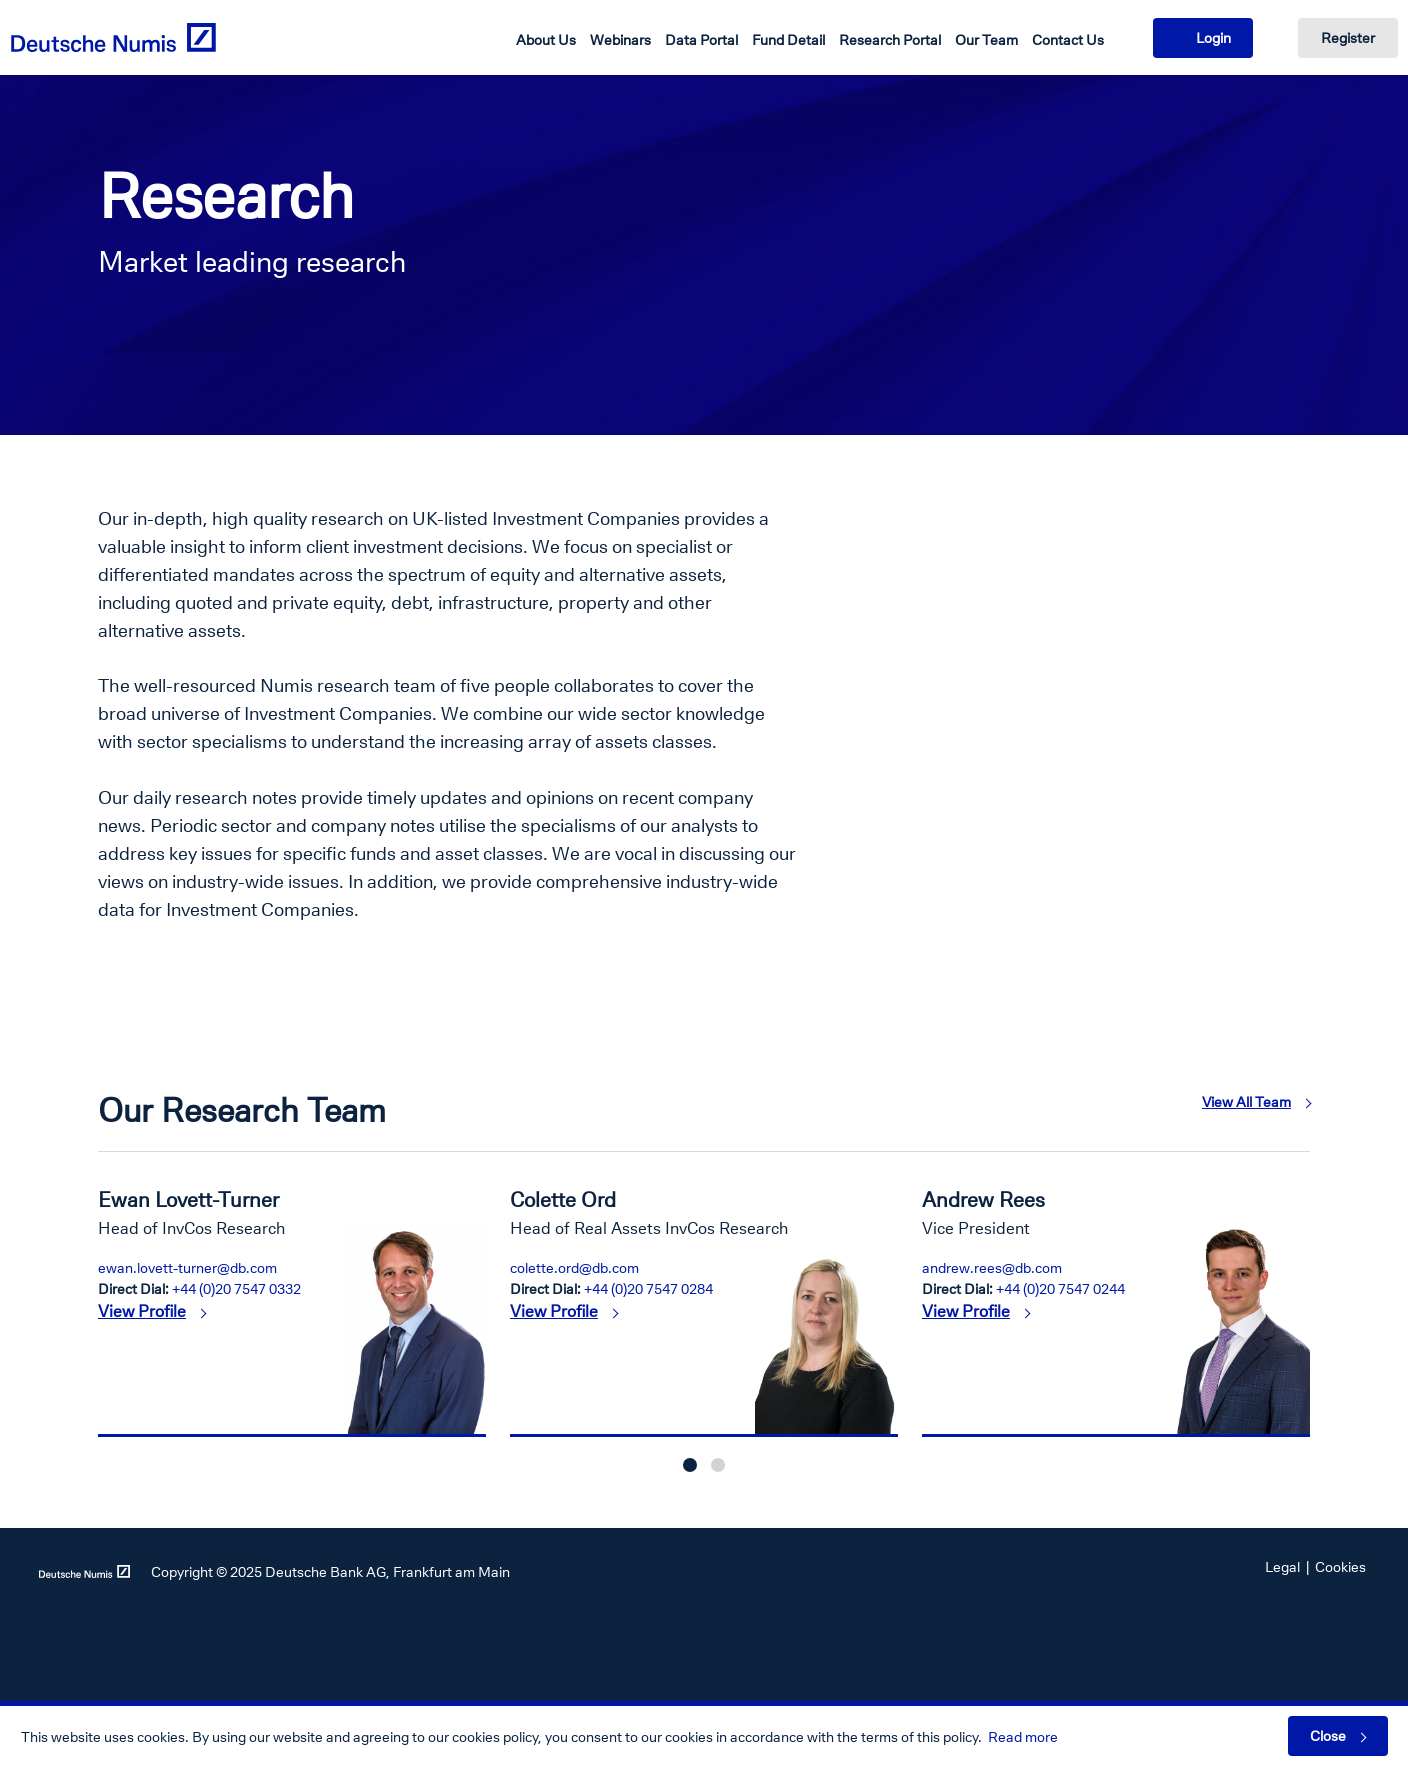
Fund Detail (788, 39)
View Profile (142, 1310)
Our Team (986, 39)
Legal (1282, 1566)
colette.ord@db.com (574, 1267)
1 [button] (690, 1465)
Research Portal (890, 39)
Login (1213, 37)
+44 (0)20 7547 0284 (648, 1288)
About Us (546, 39)
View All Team (1246, 1101)
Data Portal (701, 39)
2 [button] (718, 1465)
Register (1348, 37)
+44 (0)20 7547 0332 (236, 1288)
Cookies (1340, 1566)
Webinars (620, 39)
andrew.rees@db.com (992, 1267)
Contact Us (1068, 39)
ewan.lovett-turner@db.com (187, 1267)
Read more (1023, 1736)
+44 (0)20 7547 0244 (1060, 1288)
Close (1328, 1735)
